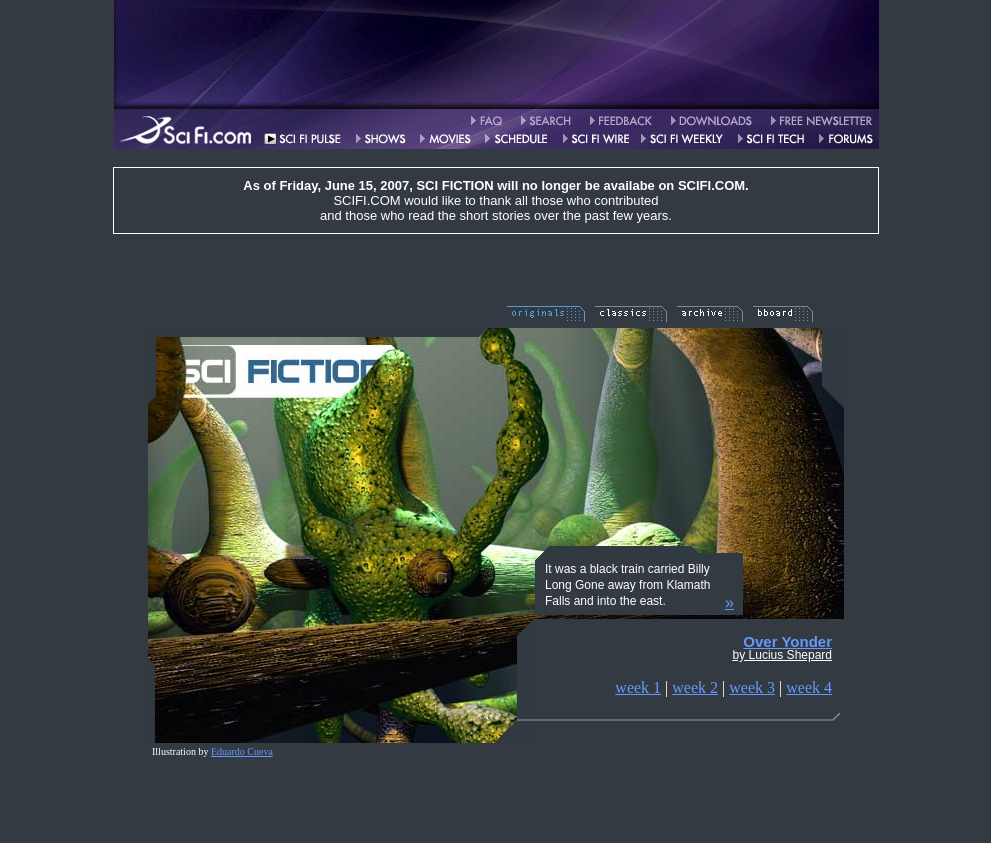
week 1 (638, 687)
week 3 (752, 687)
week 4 (809, 687)
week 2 (695, 687)
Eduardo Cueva (242, 751)
